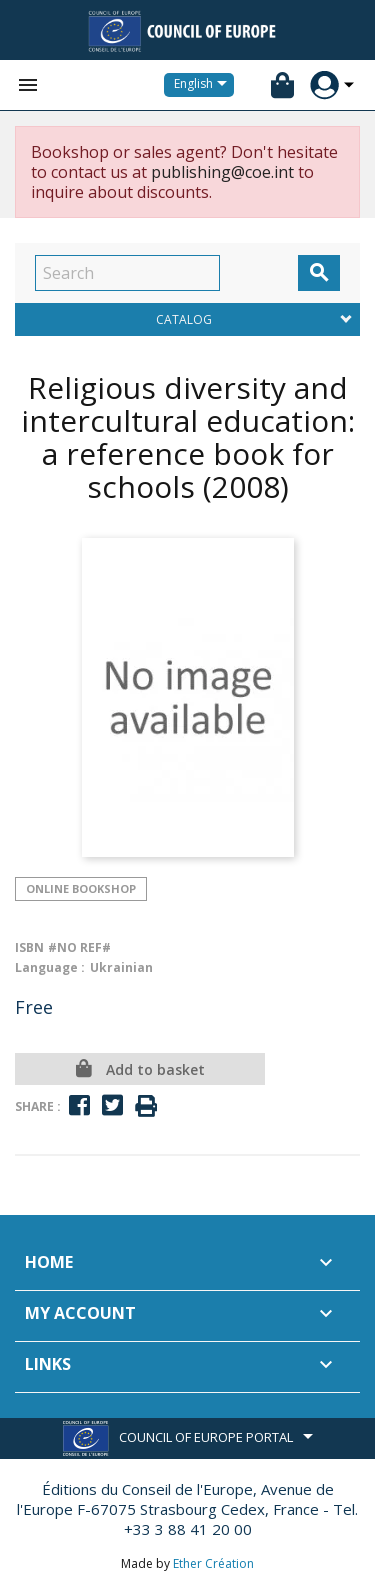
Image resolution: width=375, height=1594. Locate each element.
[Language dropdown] (204, 85)
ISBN (29, 947)
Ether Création (213, 1563)
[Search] (127, 273)
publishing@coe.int (222, 172)
